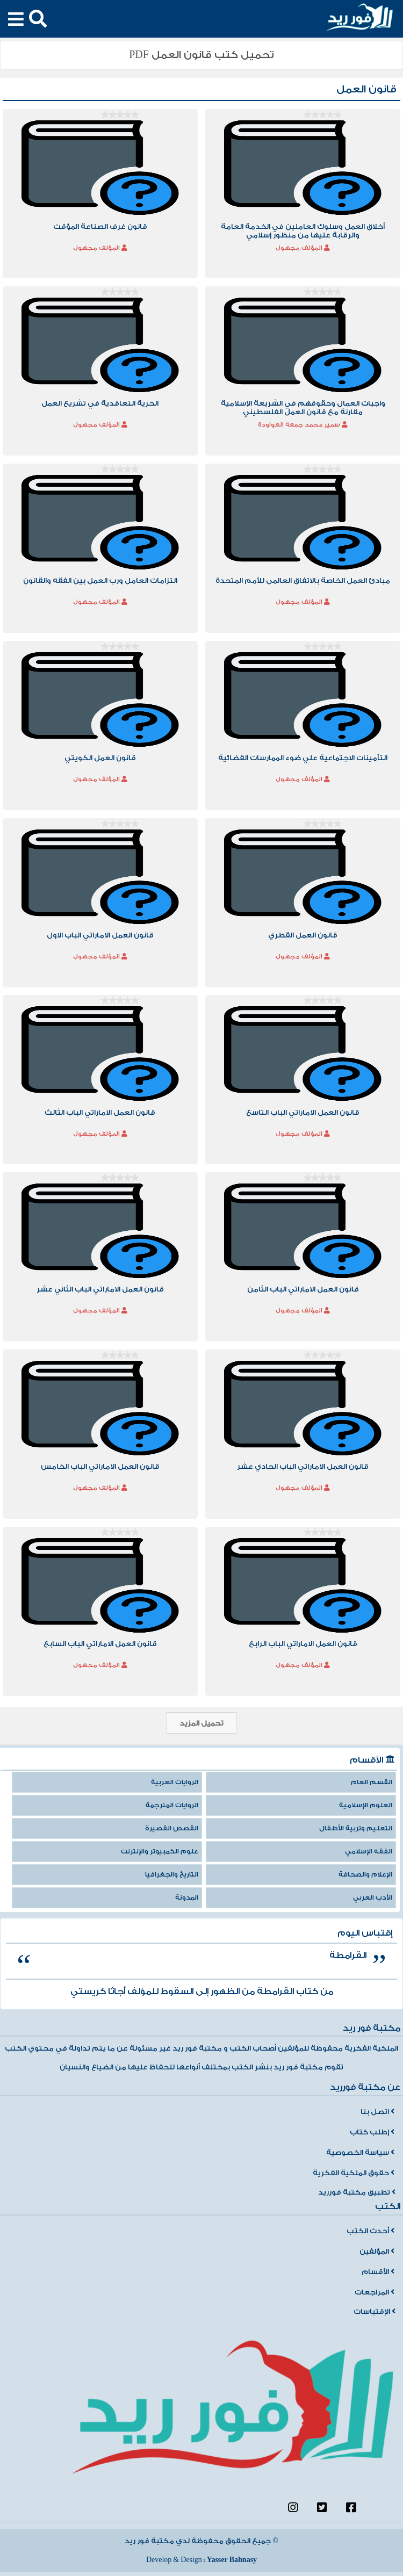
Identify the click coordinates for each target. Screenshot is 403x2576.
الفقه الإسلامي (368, 1851)
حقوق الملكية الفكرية (353, 2173)
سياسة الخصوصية (360, 2152)
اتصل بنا (377, 2111)
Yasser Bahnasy (232, 2560)
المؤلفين (376, 2251)
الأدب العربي (372, 1898)
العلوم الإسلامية (365, 1805)
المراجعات (374, 2292)
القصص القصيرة (171, 1828)
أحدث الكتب (370, 2231)
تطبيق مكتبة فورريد (356, 2192)
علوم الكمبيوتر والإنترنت (159, 1851)
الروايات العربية (174, 1782)
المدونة (186, 1898)
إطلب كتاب (372, 2132)
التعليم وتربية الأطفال (355, 1828)
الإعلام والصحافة (365, 1875)
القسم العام (371, 1782)
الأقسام (378, 2272)
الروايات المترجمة (172, 1805)
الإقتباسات (374, 2311)
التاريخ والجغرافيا (171, 1875)
